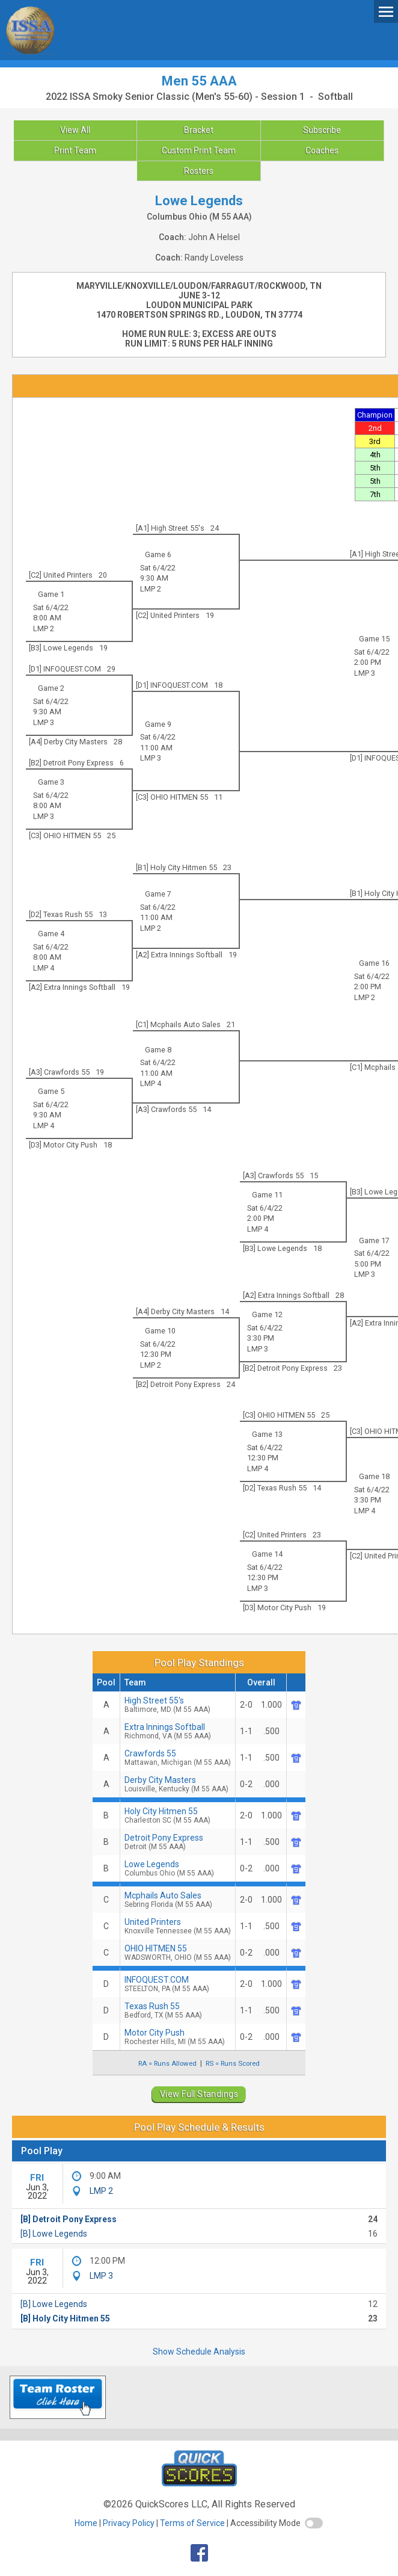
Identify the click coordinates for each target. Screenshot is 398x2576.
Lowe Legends (177, 1868)
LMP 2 (150, 588)
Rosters (198, 171)
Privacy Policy (129, 2523)
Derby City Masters (177, 1784)
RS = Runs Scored (233, 2063)
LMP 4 (43, 967)
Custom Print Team (199, 150)
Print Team (75, 150)
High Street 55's (177, 1705)
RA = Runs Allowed (167, 2063)
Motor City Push (177, 2037)
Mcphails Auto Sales (177, 1900)
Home (86, 2523)
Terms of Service (192, 2523)
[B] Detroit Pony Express (68, 2219)
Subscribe (322, 130)
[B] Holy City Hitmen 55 (65, 2318)
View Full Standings (199, 2094)
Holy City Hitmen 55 (177, 1815)
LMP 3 (364, 673)
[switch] (314, 2523)
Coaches (321, 150)
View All (75, 130)
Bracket (198, 130)
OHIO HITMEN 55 (177, 1953)
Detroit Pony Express (177, 1842)
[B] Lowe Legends (53, 2233)
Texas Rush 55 (177, 2010)
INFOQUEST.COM (177, 1984)
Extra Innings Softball (177, 1731)
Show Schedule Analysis (199, 2351)
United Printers (177, 1926)
